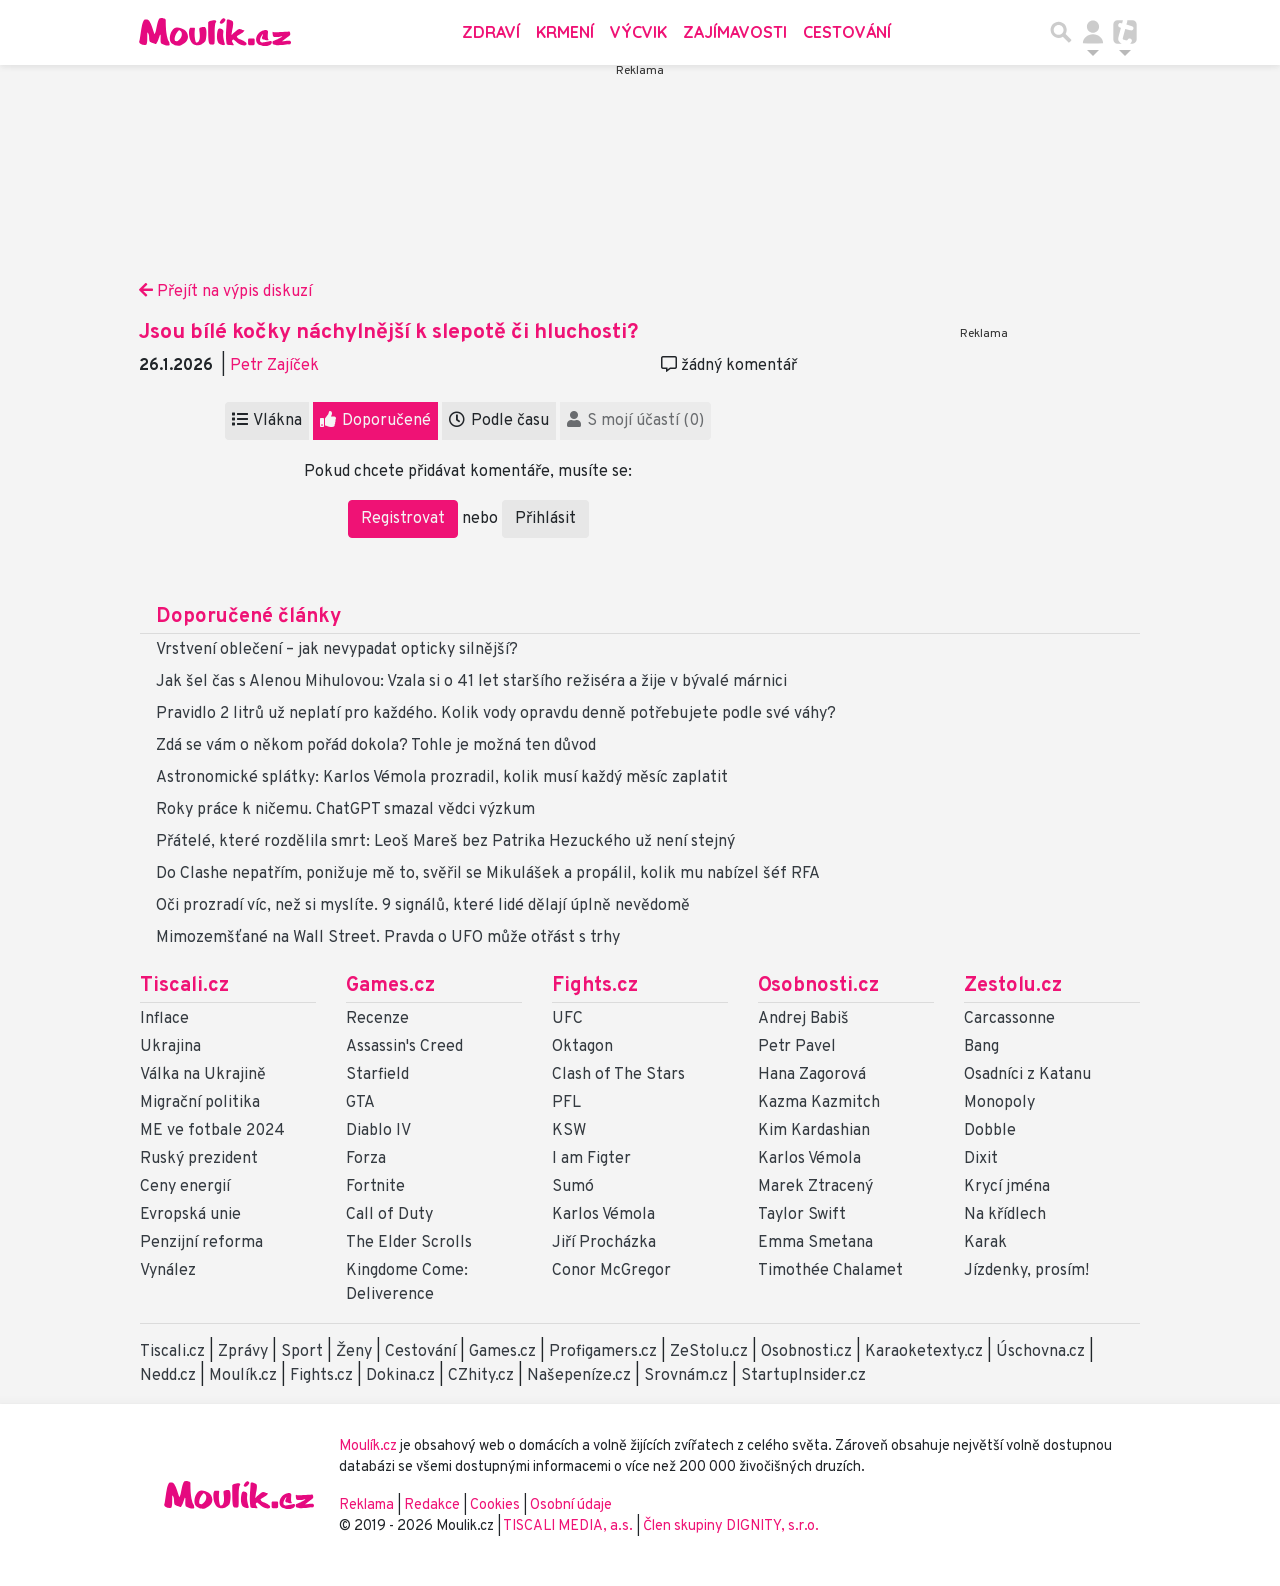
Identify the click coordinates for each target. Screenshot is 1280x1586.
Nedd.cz (168, 1376)
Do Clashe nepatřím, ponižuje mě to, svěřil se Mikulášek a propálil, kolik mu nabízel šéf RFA (488, 874)
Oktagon (582, 1047)
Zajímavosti (735, 32)
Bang (981, 1047)
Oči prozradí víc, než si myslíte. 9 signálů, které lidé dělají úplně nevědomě (423, 906)
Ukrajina (170, 1047)
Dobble (990, 1131)
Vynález (168, 1271)
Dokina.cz (400, 1376)
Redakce (432, 1505)
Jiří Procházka (604, 1243)
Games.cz (390, 986)
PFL (566, 1103)
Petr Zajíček (274, 366)
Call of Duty (389, 1215)
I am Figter (591, 1159)
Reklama (366, 1505)
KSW (569, 1131)
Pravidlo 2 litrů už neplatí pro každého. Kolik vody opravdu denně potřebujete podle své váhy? (496, 714)
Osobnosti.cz (818, 986)
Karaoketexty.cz (924, 1352)
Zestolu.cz (1013, 986)
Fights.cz (595, 986)
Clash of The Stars (618, 1075)
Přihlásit (545, 519)
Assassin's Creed (404, 1047)
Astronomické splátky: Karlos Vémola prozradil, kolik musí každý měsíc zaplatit (442, 778)
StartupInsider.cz (803, 1376)
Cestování (847, 32)
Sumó (573, 1187)
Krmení (565, 32)
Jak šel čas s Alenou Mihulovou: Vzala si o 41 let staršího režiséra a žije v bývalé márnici (471, 682)
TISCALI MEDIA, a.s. (569, 1526)
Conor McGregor (611, 1271)
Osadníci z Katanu (1027, 1075)
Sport (302, 1352)
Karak (985, 1243)
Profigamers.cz (603, 1352)
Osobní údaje (571, 1505)
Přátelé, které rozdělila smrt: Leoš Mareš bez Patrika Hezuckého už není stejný (445, 842)
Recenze (377, 1019)
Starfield (377, 1075)
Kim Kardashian (814, 1131)
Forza (366, 1159)
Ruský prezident (199, 1159)
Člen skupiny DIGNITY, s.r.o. (731, 1526)
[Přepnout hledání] (1061, 32)
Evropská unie (190, 1215)
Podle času (499, 421)
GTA (360, 1103)
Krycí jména (1007, 1187)
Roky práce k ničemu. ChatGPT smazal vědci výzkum (345, 810)
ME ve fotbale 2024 (212, 1131)
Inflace (164, 1019)
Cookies (495, 1505)
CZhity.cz (481, 1376)
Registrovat (403, 519)
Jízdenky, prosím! (1026, 1271)
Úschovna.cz (1040, 1352)
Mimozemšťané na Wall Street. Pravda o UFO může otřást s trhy (388, 938)
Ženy (354, 1352)
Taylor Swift (802, 1215)
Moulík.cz (243, 1376)
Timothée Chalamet (830, 1271)
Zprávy (243, 1352)
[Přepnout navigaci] (1093, 32)
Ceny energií (185, 1187)
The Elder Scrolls (409, 1243)
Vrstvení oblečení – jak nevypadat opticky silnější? (337, 650)
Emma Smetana (815, 1243)
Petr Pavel (797, 1047)
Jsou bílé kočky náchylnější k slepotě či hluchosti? (388, 332)
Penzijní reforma (201, 1243)
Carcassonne (1009, 1019)
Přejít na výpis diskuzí (225, 292)
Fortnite (375, 1187)
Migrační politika (200, 1103)
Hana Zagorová (812, 1075)
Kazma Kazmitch (819, 1103)
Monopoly (999, 1103)
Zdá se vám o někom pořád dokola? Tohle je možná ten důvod (376, 746)
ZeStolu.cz (709, 1352)
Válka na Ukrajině (203, 1075)
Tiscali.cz (184, 986)
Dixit (981, 1159)
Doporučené (375, 421)
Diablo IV (378, 1131)
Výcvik (638, 32)
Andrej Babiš (803, 1019)
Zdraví (491, 32)
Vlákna (267, 421)
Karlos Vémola (603, 1215)
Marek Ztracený (815, 1187)
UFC (567, 1019)
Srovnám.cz (686, 1376)
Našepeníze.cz (579, 1376)
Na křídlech (1005, 1215)
